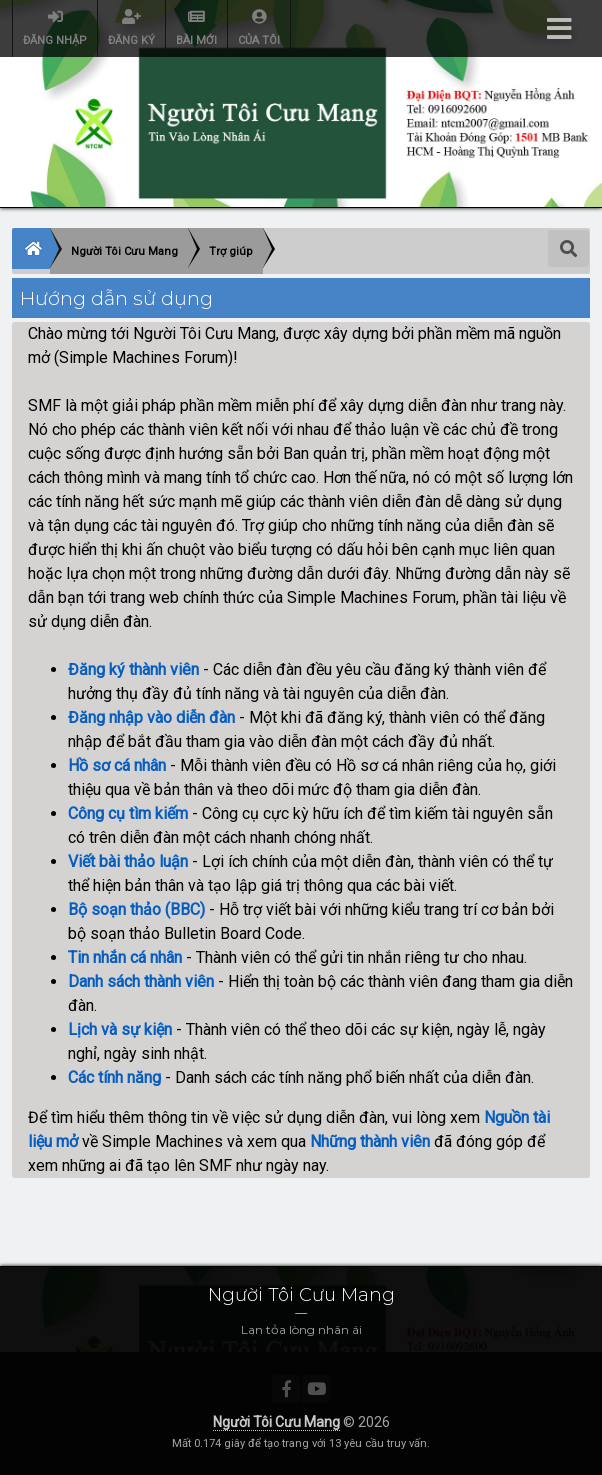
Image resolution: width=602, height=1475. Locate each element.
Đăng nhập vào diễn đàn (151, 717)
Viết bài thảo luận (128, 861)
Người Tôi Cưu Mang (276, 1422)
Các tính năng (114, 1077)
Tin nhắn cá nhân (125, 957)
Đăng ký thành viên (133, 669)
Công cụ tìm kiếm (128, 813)
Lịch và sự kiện (120, 1029)
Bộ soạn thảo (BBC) (136, 909)
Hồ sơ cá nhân (117, 765)
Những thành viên (370, 1141)
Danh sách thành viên (141, 981)
